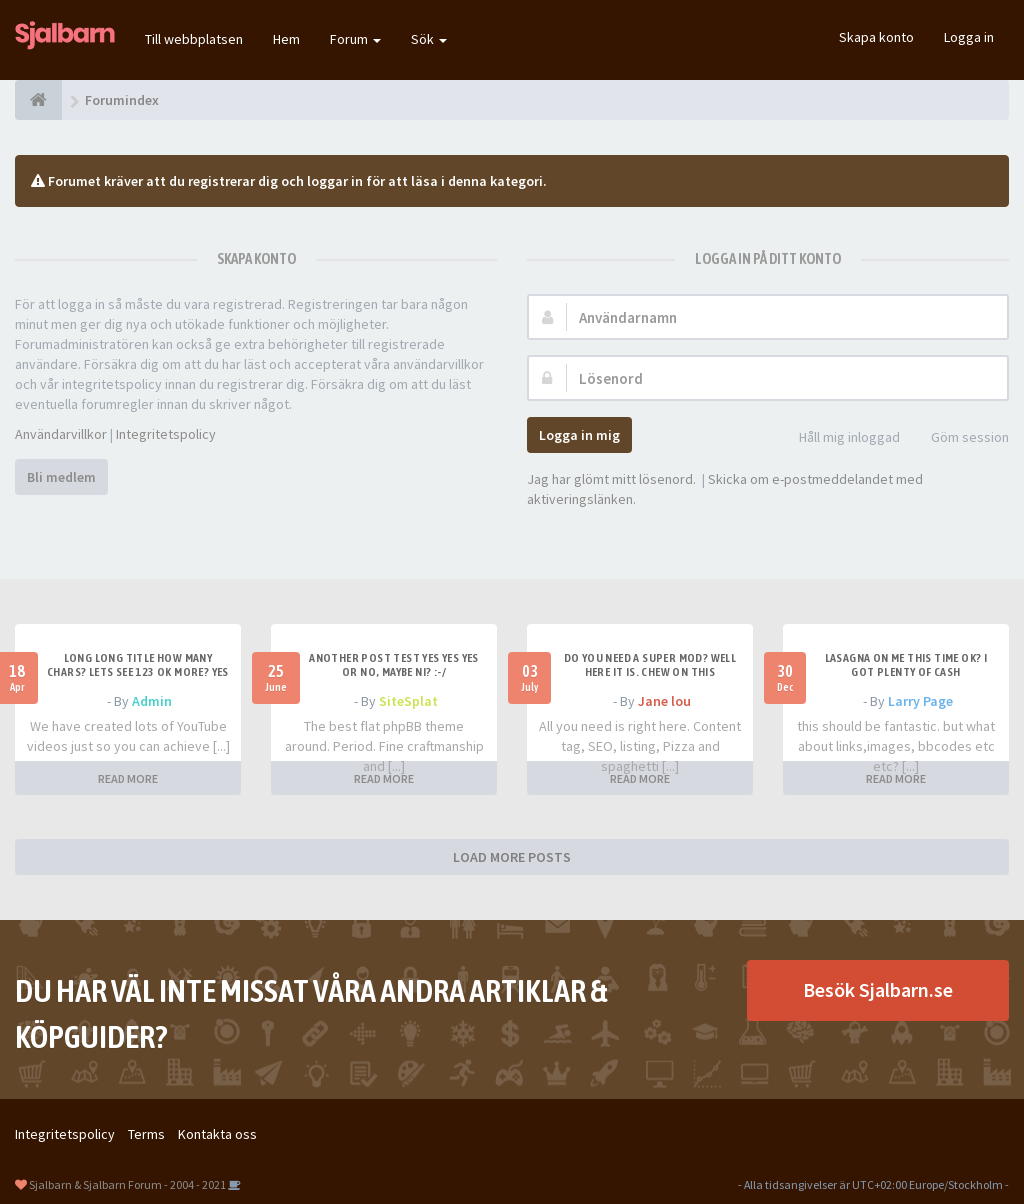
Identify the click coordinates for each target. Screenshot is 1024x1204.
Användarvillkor (61, 434)
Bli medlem (61, 477)
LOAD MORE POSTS (512, 857)
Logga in (969, 37)
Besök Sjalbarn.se (878, 989)
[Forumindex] (38, 100)
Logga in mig (579, 435)
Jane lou (664, 701)
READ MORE (128, 778)
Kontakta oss (217, 1134)
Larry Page (920, 701)
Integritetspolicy (166, 434)
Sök (429, 39)
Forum (355, 39)
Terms (146, 1134)
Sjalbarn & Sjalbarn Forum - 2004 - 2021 (127, 1184)
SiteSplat (408, 701)
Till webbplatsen (194, 39)
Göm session (959, 438)
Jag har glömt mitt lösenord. (611, 479)
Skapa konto (876, 37)
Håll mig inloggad (838, 438)
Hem (286, 39)
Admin (152, 701)
